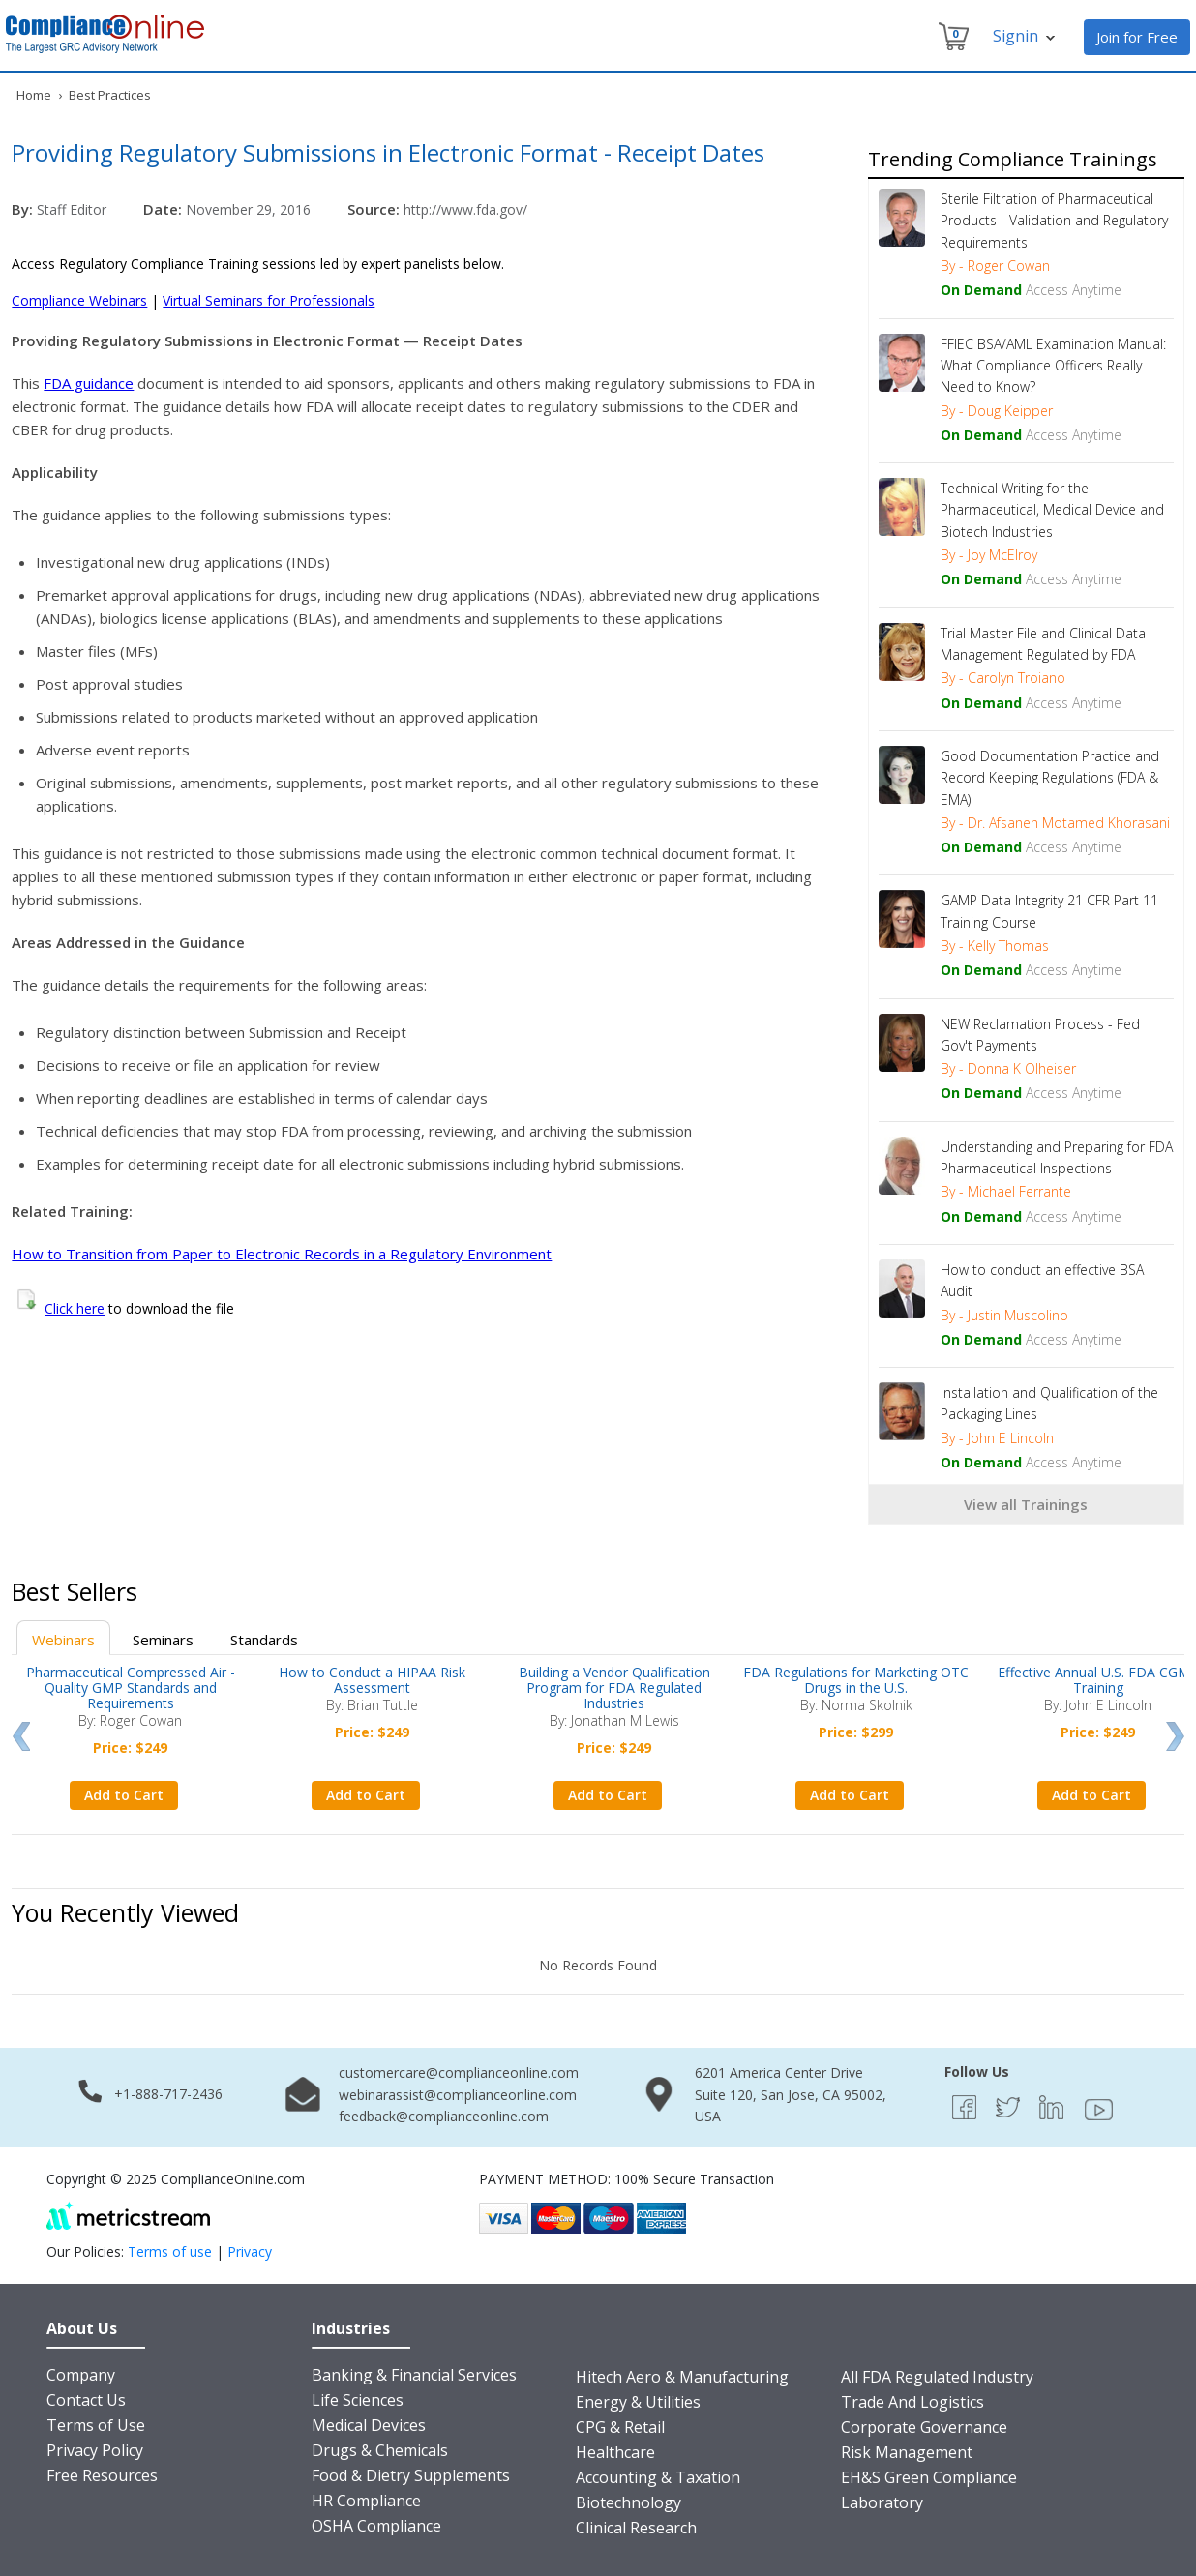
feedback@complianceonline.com (444, 2116)
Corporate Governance (924, 2427)
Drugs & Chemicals (380, 2450)
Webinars (63, 1639)
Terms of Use (95, 2425)
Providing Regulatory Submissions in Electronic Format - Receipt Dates (388, 152)
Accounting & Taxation (658, 2477)
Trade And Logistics (912, 2402)
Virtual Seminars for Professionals (268, 300)
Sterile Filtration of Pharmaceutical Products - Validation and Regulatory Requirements (1054, 221)
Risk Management (906, 2452)
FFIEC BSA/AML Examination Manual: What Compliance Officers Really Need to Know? (1053, 366)
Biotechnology (628, 2502)
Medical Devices (369, 2425)
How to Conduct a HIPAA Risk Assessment (372, 1680)
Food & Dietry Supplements (411, 2475)
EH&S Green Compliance (929, 2477)
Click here (75, 1308)
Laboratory (882, 2502)
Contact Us (86, 2400)
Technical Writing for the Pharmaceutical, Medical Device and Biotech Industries (1052, 510)
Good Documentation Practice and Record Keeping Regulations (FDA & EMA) (1050, 778)
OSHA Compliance (376, 2525)
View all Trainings (1026, 1504)
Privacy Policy (94, 2450)
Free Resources (102, 2475)
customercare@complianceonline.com (459, 2072)
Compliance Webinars (79, 300)
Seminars (163, 1639)
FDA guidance (89, 383)
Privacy (249, 2251)
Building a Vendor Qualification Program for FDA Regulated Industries (614, 1687)
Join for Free (1137, 36)
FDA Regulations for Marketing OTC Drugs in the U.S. (856, 1680)
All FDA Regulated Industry (937, 2376)
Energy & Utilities (638, 2402)
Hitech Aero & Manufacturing (682, 2376)
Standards (264, 1639)
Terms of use (170, 2251)
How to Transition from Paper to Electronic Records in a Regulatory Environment (282, 1253)
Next (1175, 1736)
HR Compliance (366, 2500)
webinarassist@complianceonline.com (458, 2095)
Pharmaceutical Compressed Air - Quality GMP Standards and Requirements (130, 1687)
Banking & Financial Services (414, 2374)
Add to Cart (124, 1795)
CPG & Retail (620, 2427)
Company (80, 2374)
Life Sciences (358, 2400)
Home (33, 95)
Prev (21, 1736)
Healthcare (615, 2452)
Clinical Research (636, 2527)
